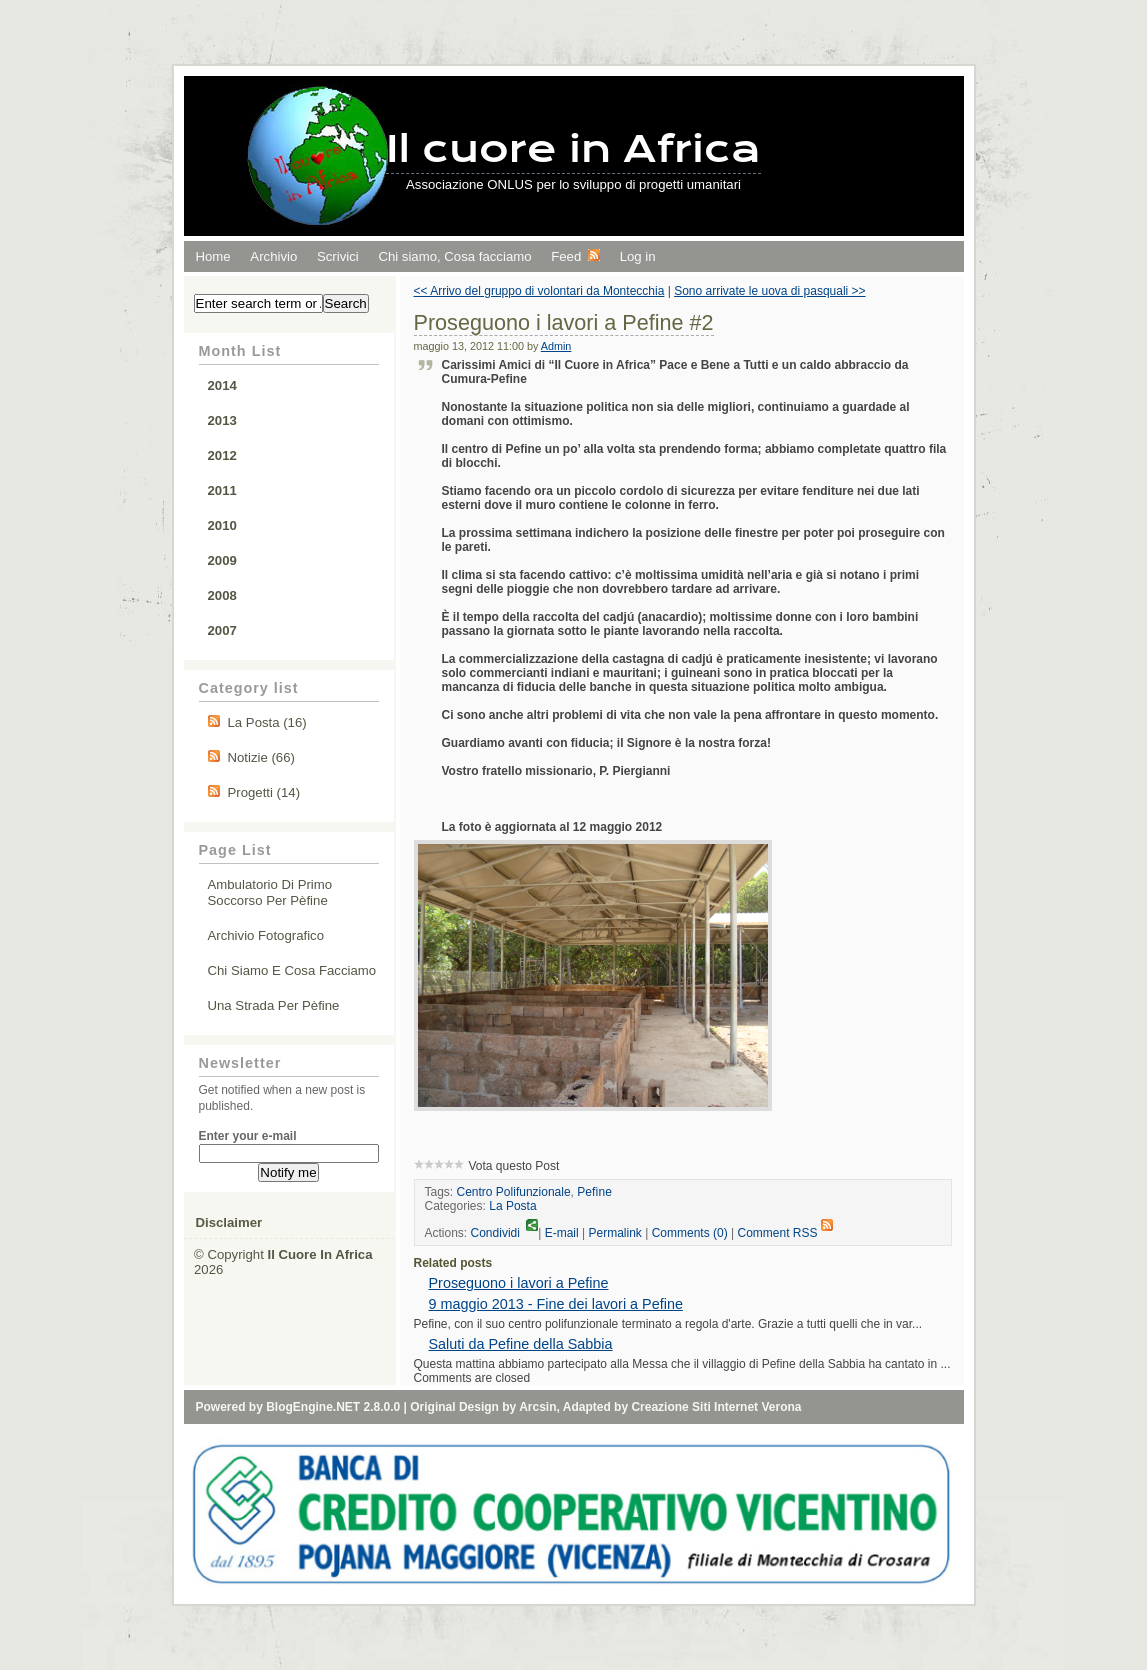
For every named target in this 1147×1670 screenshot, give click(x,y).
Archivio (273, 256)
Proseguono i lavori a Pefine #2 (564, 322)
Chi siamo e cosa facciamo (292, 970)
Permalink (615, 1233)
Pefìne (594, 1192)
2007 (222, 630)
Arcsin (537, 1407)
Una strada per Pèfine (274, 1005)
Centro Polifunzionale (514, 1192)
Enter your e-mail (248, 1136)
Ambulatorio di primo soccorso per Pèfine (270, 892)
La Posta (512, 1206)
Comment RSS (784, 1233)
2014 (222, 385)
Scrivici (338, 256)
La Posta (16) (267, 722)
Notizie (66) (261, 757)
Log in (638, 256)
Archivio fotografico (266, 935)
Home (213, 256)
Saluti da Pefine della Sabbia (521, 1344)
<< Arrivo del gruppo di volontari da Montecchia (539, 291)
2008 (222, 595)
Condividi (505, 1233)
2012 (222, 455)
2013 (222, 420)
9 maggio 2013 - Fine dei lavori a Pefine (556, 1304)
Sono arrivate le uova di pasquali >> (769, 291)
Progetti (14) (264, 792)
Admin (556, 346)
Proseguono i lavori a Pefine (519, 1283)
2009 (222, 560)
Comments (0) (690, 1233)
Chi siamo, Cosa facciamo (454, 256)
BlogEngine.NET (313, 1407)
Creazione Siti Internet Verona (716, 1407)
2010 (222, 525)
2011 (222, 490)
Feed (575, 256)
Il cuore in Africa (573, 148)
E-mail (562, 1233)
